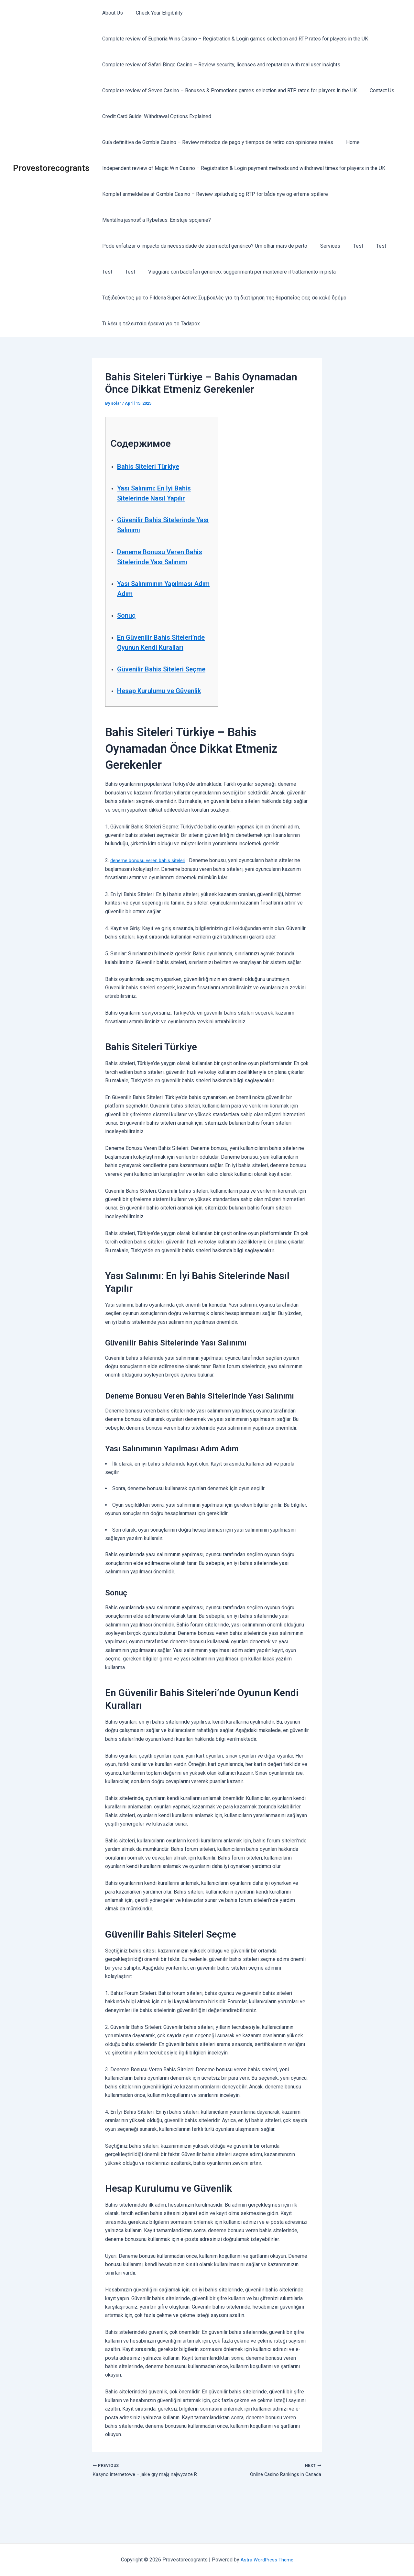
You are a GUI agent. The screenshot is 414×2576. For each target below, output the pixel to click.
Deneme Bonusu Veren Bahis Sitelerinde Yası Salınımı (156, 561)
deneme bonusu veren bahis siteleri (150, 901)
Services (326, 246)
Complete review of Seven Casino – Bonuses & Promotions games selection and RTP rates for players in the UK (228, 90)
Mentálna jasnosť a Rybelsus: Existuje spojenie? (155, 220)
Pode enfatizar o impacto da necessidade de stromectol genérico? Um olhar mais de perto (203, 246)
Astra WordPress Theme (267, 2560)
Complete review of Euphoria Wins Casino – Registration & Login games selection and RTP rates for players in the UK (234, 39)
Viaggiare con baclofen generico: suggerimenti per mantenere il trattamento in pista (235, 272)
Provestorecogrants (51, 168)
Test (352, 246)
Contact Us (378, 90)
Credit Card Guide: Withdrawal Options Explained (155, 116)
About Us (111, 13)
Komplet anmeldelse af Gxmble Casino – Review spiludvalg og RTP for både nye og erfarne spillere (214, 194)
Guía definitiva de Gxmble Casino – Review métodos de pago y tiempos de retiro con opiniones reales (216, 142)
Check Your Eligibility (155, 13)
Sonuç (128, 625)
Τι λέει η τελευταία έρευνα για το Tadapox (150, 324)
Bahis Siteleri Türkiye (154, 466)
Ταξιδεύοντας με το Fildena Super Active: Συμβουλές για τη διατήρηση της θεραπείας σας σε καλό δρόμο (223, 298)
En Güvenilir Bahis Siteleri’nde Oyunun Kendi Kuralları (162, 657)
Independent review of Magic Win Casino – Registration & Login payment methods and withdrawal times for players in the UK (242, 168)
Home (349, 142)
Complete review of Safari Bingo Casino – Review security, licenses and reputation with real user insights (220, 65)
